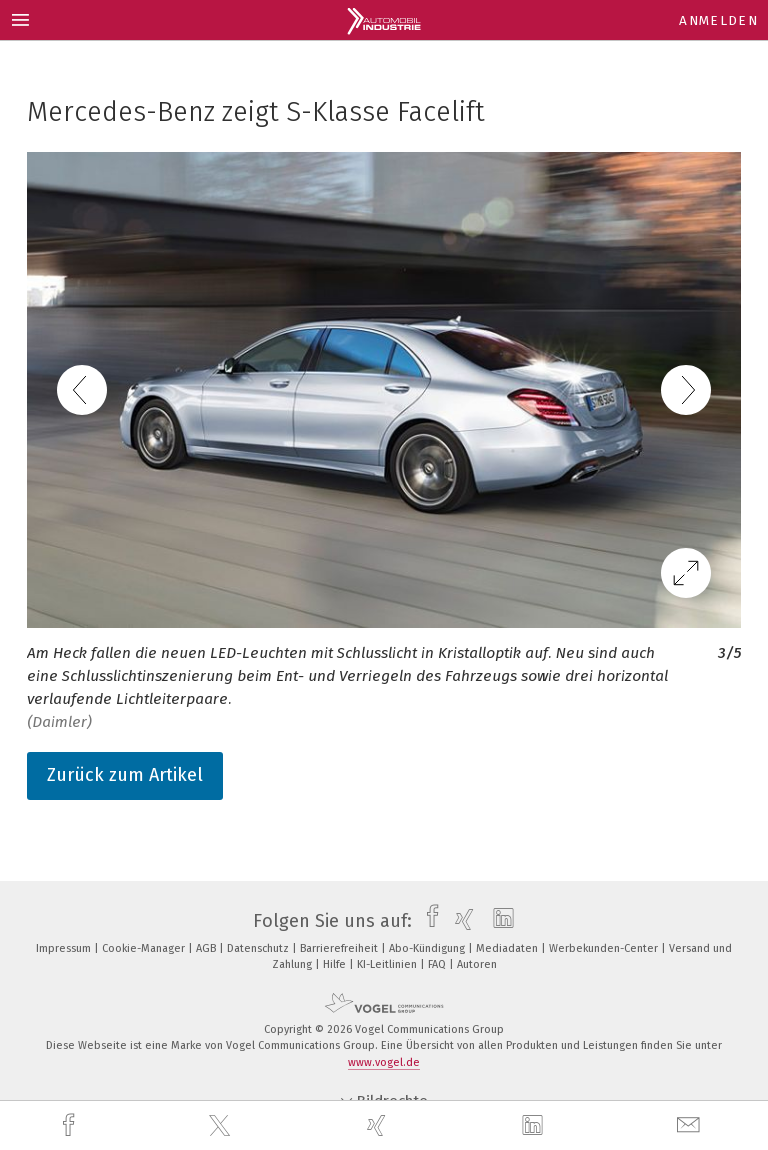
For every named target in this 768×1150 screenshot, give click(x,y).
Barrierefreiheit (340, 948)
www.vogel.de (384, 1062)
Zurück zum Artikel (125, 775)
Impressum (65, 948)
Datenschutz (259, 948)
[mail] (691, 1125)
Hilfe (336, 964)
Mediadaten (508, 948)
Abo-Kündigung (428, 948)
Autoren (477, 964)
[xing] (379, 1125)
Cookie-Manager (145, 948)
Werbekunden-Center (605, 948)
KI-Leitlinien (388, 964)
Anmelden (718, 20)
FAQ (438, 964)
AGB (207, 948)
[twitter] (222, 1126)
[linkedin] (535, 1126)
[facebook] (71, 1125)
